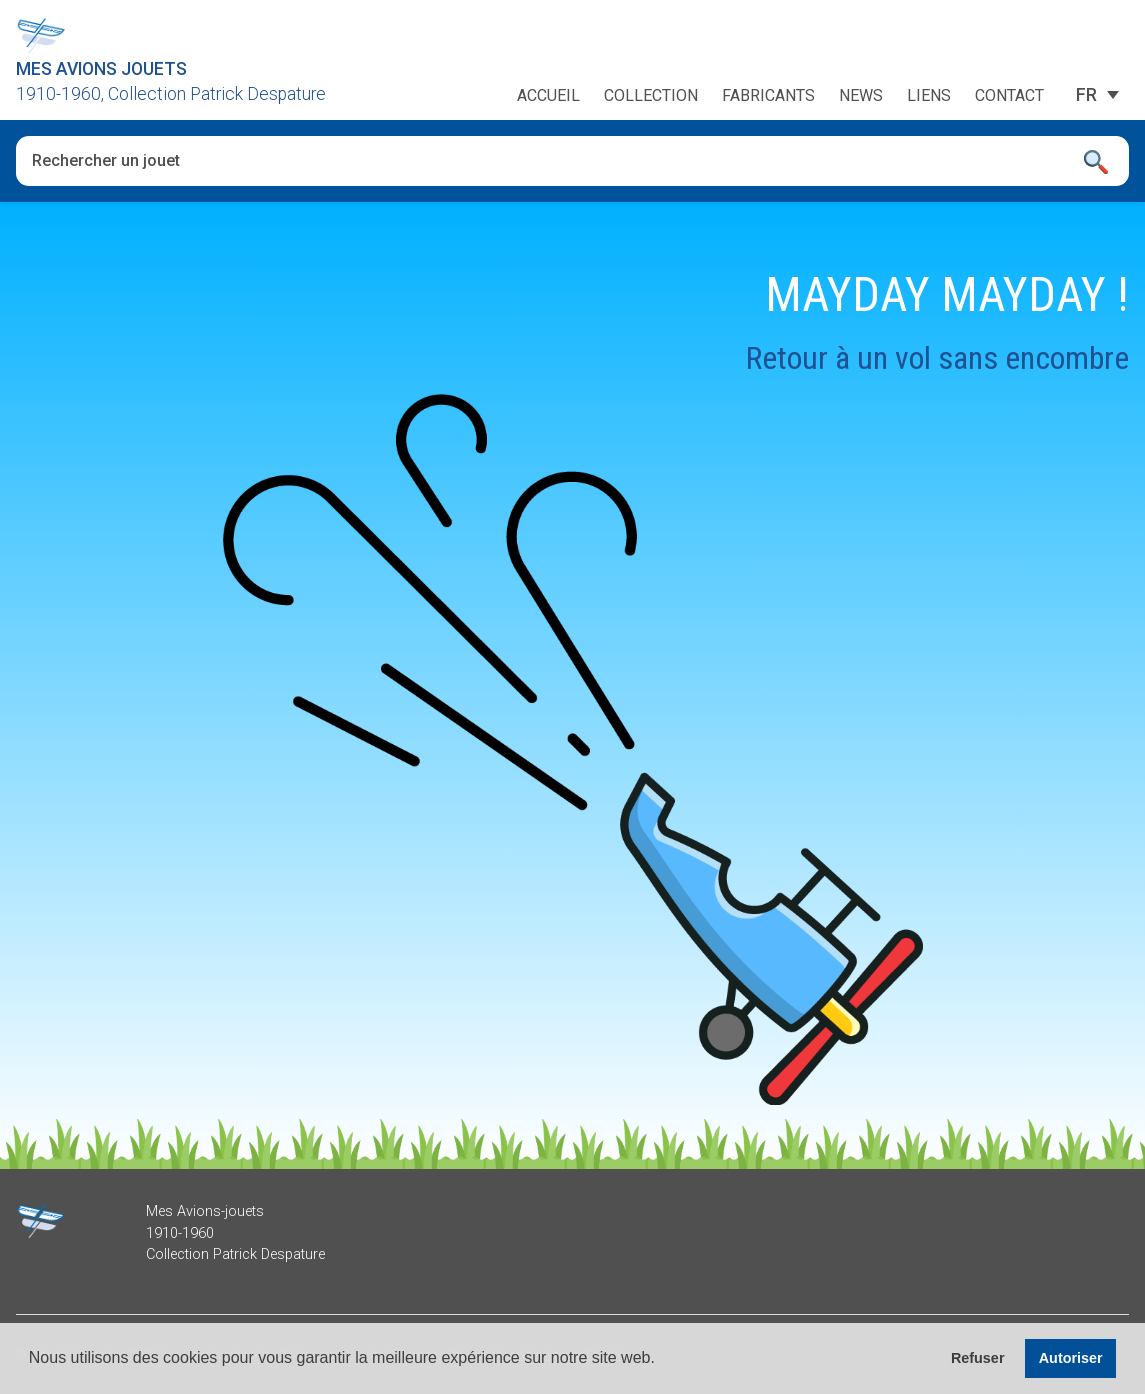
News (861, 96)
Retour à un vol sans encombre (937, 358)
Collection (651, 96)
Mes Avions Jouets (101, 69)
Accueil (548, 96)
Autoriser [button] (1071, 1358)
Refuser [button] (978, 1358)
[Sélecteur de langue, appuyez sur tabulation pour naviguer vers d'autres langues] (1086, 95)
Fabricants (768, 96)
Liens (929, 96)
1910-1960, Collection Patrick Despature (171, 94)
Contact (1009, 96)
